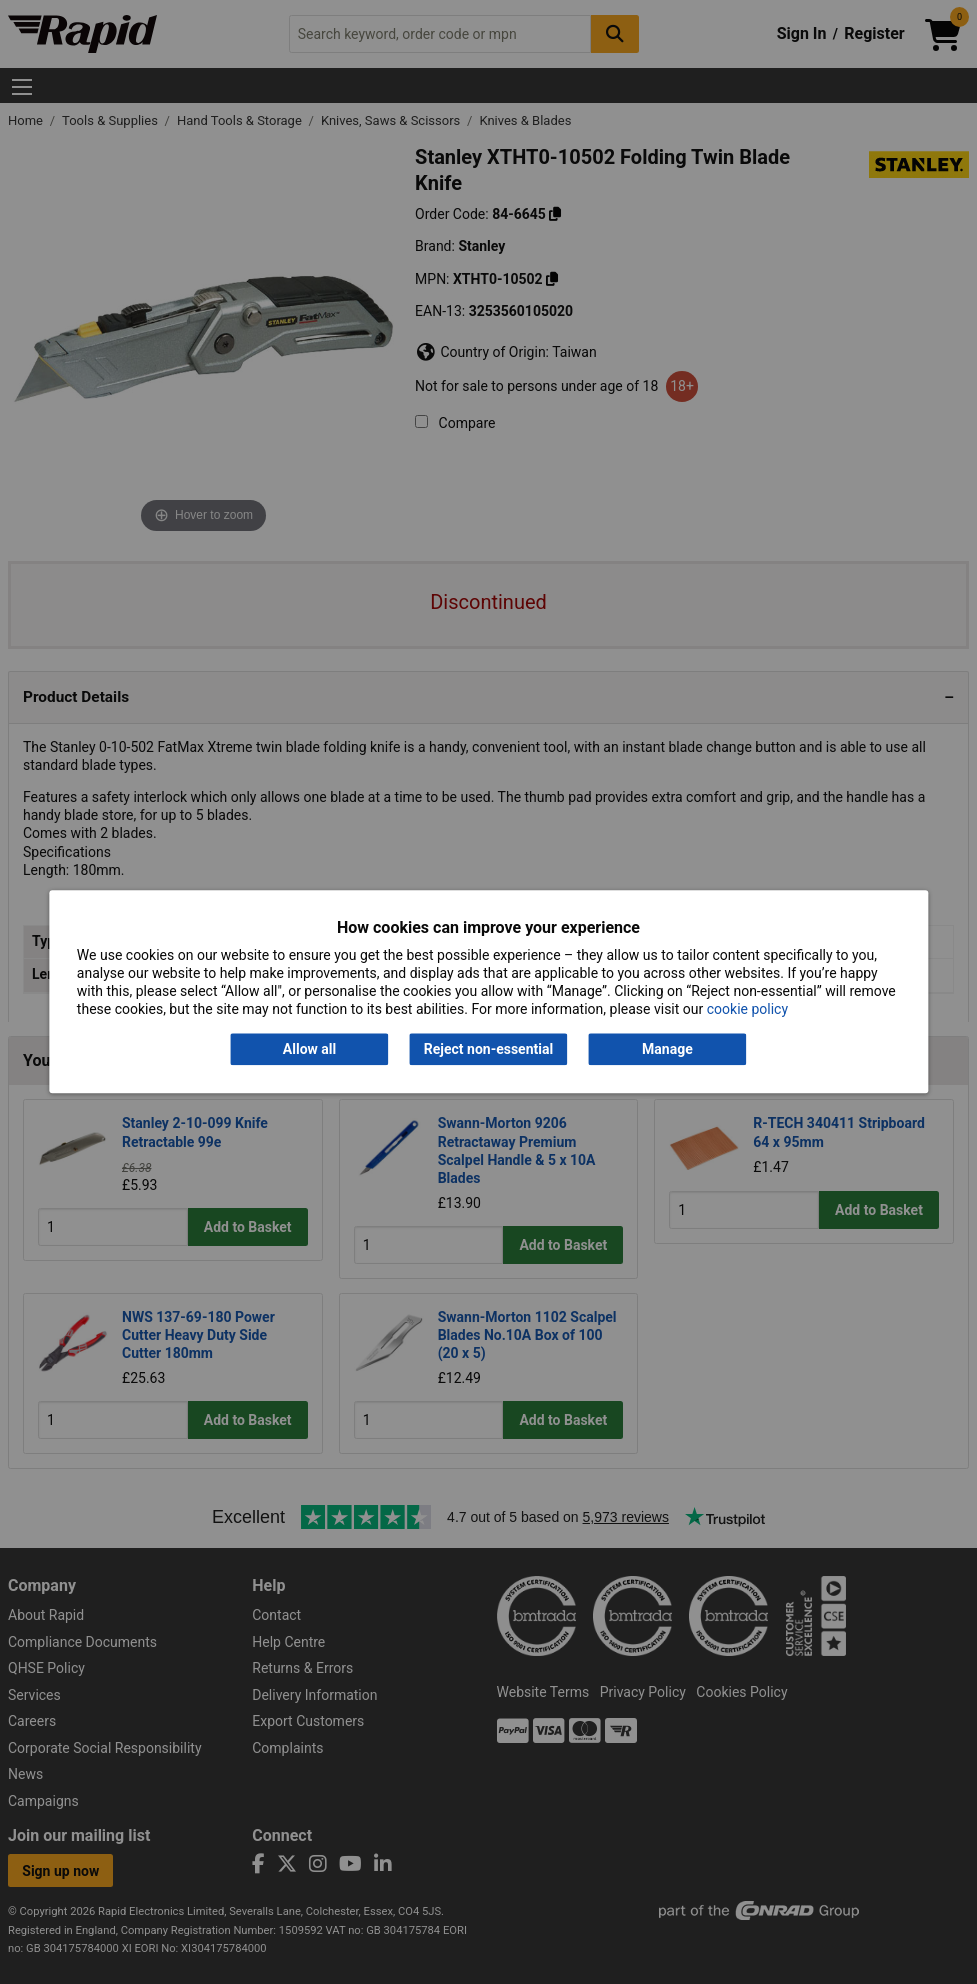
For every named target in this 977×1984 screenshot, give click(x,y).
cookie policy (747, 1010)
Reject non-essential (488, 1049)
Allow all (309, 1049)
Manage (667, 1049)
